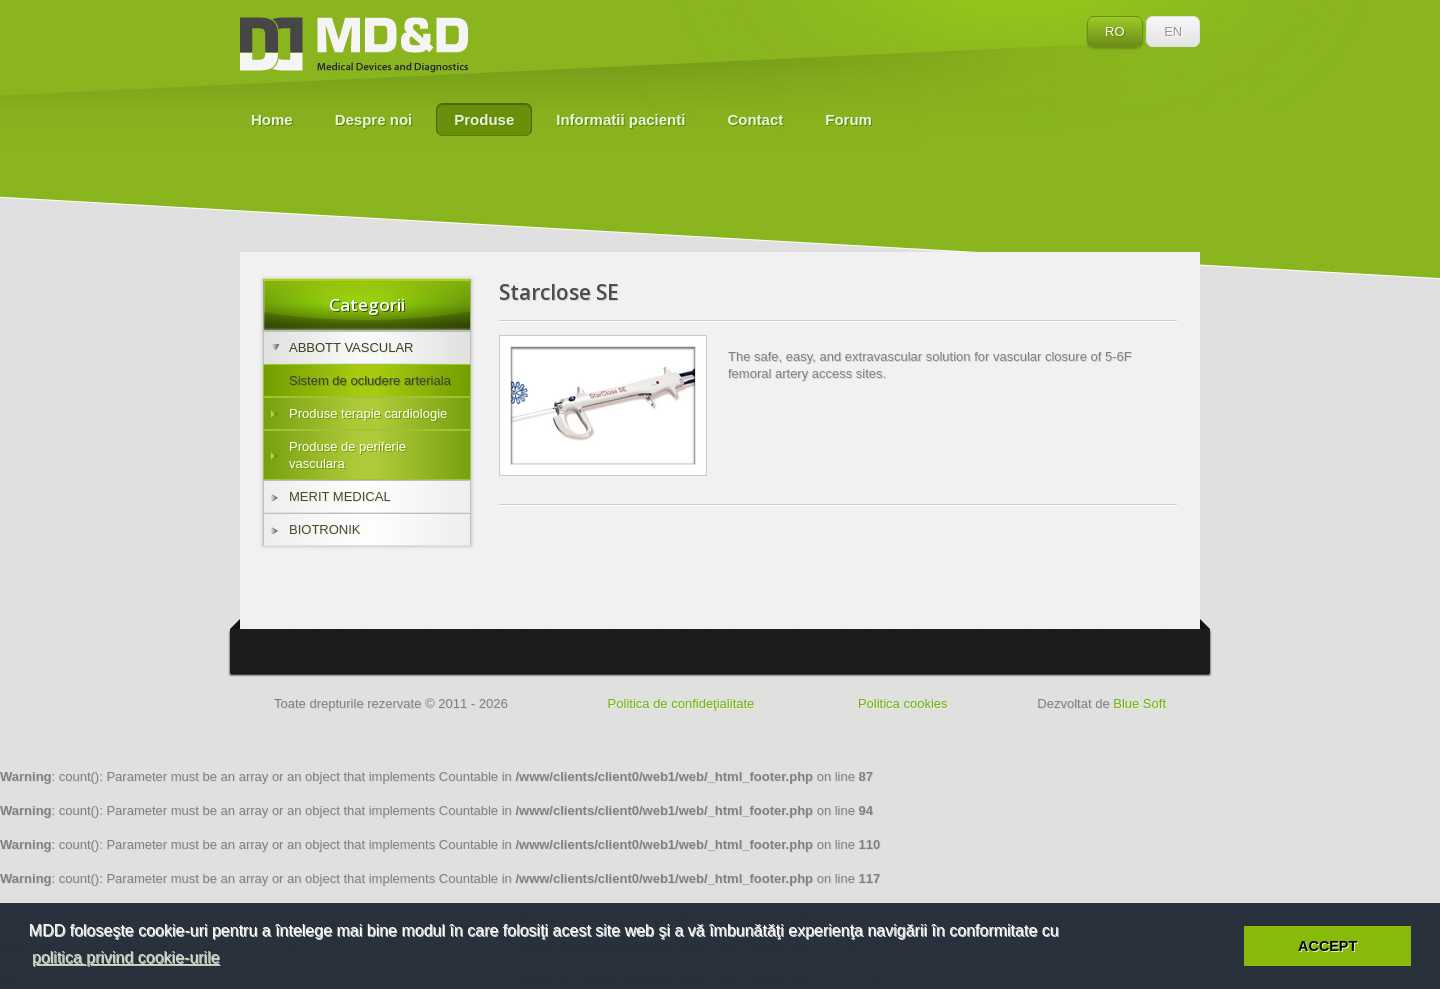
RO (1115, 31)
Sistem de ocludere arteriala (370, 380)
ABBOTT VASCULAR (342, 347)
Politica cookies (903, 703)
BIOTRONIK (316, 529)
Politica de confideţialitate (681, 703)
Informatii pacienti (620, 119)
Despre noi (374, 119)
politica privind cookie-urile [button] (126, 957)
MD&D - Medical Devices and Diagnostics (354, 45)
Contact (755, 119)
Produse (484, 119)
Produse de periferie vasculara (338, 455)
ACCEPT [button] (1327, 946)
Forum (848, 119)
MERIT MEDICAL (331, 496)
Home (272, 119)
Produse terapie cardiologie (359, 413)
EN (1173, 31)
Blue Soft (1139, 703)
